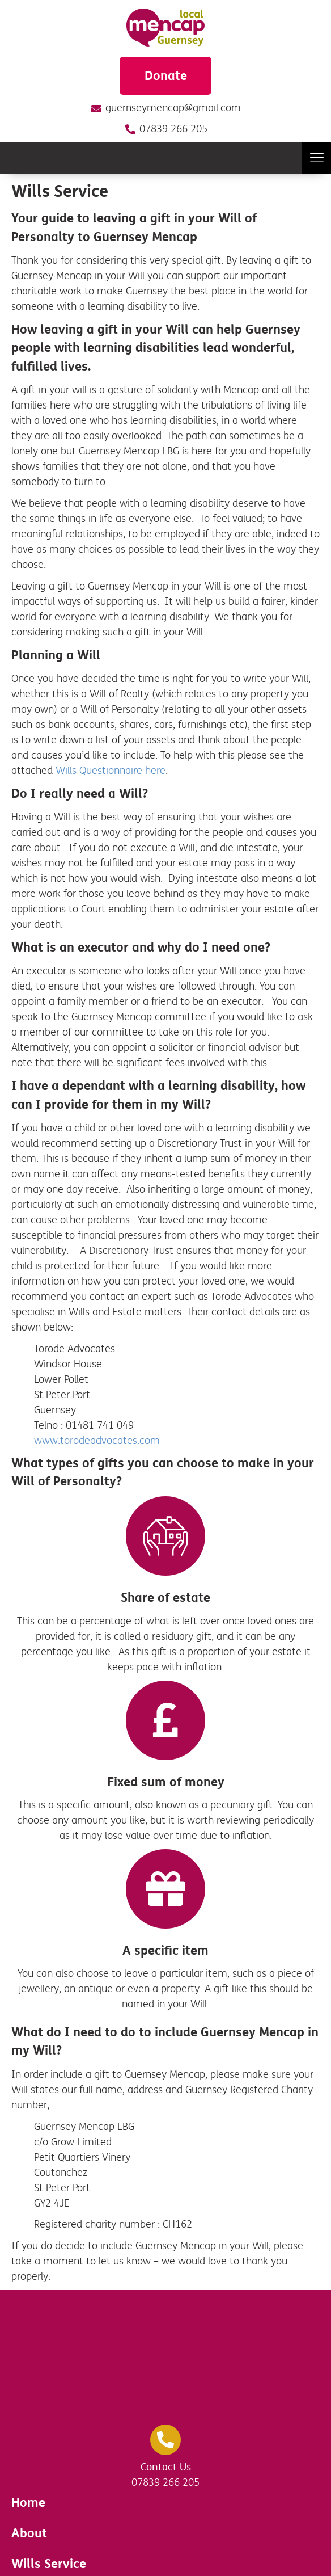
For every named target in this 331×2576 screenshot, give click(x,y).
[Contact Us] (165, 2440)
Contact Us (166, 2467)
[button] (316, 158)
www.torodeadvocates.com (97, 1440)
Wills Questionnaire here (111, 770)
